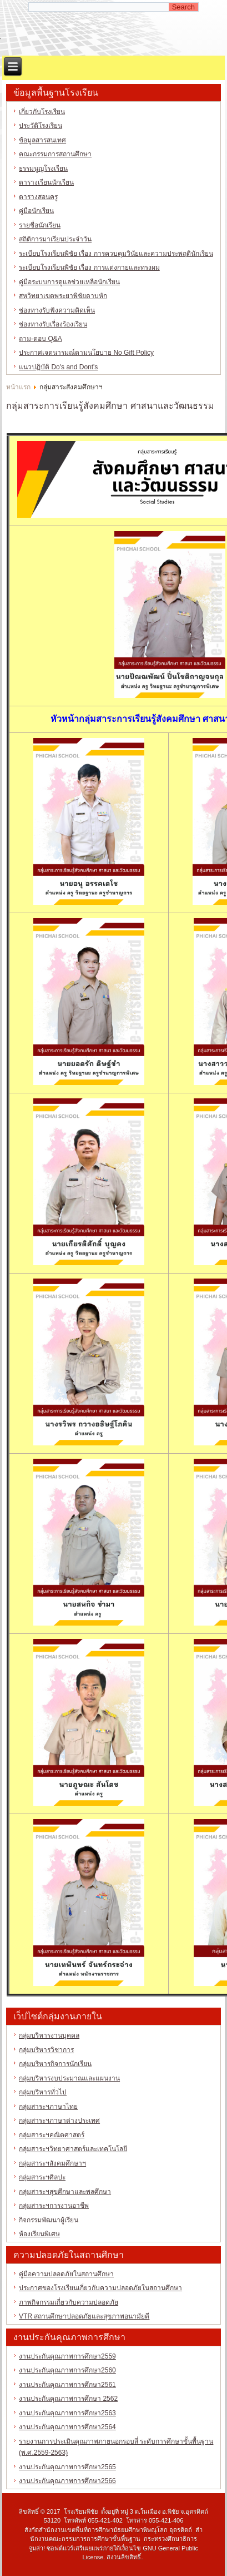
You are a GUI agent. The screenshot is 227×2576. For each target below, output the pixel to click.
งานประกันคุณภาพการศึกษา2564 (67, 2427)
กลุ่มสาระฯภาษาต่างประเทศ (59, 2120)
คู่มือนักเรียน (36, 211)
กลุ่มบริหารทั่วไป (43, 2092)
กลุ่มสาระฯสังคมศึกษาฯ (52, 2163)
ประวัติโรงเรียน (40, 126)
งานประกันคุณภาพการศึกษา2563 (67, 2413)
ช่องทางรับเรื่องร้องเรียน (53, 324)
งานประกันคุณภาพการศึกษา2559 (67, 2356)
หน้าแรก (18, 387)
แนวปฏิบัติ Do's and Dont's (58, 367)
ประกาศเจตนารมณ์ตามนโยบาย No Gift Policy (86, 352)
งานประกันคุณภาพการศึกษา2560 (67, 2370)
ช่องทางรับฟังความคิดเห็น (57, 310)
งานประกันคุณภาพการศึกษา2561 (67, 2385)
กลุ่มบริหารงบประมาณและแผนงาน (69, 2078)
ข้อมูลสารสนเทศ (42, 140)
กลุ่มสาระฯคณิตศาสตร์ (51, 2135)
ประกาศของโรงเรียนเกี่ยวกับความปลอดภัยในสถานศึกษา (100, 2288)
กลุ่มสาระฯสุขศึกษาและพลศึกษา (65, 2192)
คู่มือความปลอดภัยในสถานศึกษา (66, 2274)
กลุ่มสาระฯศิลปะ (42, 2177)
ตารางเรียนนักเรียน (46, 182)
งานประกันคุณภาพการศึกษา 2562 (68, 2398)
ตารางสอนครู (38, 197)
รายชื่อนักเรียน (39, 225)
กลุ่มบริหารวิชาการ (46, 2050)
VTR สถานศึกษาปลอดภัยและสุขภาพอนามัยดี (84, 2316)
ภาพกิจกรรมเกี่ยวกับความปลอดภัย (68, 2302)
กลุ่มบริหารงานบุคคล (49, 2035)
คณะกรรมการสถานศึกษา (55, 154)
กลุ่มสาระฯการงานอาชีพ (54, 2206)
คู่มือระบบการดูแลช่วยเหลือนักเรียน (69, 282)
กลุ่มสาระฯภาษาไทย (48, 2107)
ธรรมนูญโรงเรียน (43, 168)
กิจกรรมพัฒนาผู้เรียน (48, 2220)
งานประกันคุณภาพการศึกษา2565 (67, 2467)
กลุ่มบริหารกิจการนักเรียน (55, 2064)
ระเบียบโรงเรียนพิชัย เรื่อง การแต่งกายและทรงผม (89, 267)
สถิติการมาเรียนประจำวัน (55, 239)
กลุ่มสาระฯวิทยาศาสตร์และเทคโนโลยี (73, 2149)
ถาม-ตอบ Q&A (40, 339)
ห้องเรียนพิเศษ (39, 2234)
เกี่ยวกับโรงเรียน (42, 112)
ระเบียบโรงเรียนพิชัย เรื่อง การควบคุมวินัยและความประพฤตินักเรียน (116, 253)
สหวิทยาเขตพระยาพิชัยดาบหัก (63, 296)
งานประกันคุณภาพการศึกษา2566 (67, 2481)
